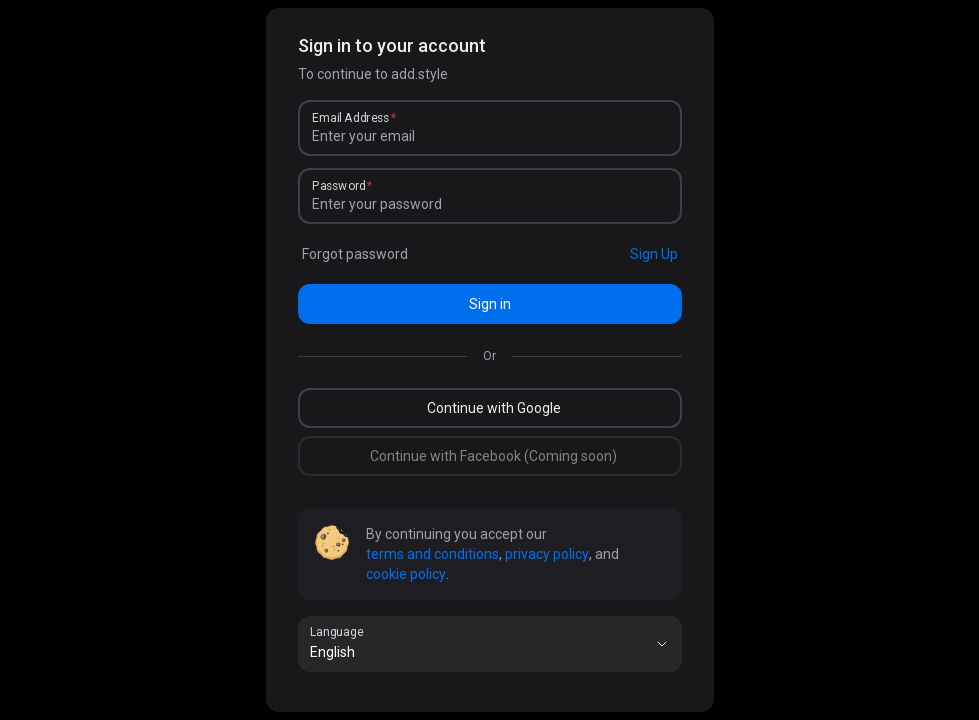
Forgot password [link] (355, 254)
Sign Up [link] (654, 254)
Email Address (350, 118)
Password (339, 186)
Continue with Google (494, 408)
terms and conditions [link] (432, 554)
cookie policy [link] (406, 574)
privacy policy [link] (547, 554)
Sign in (490, 304)
